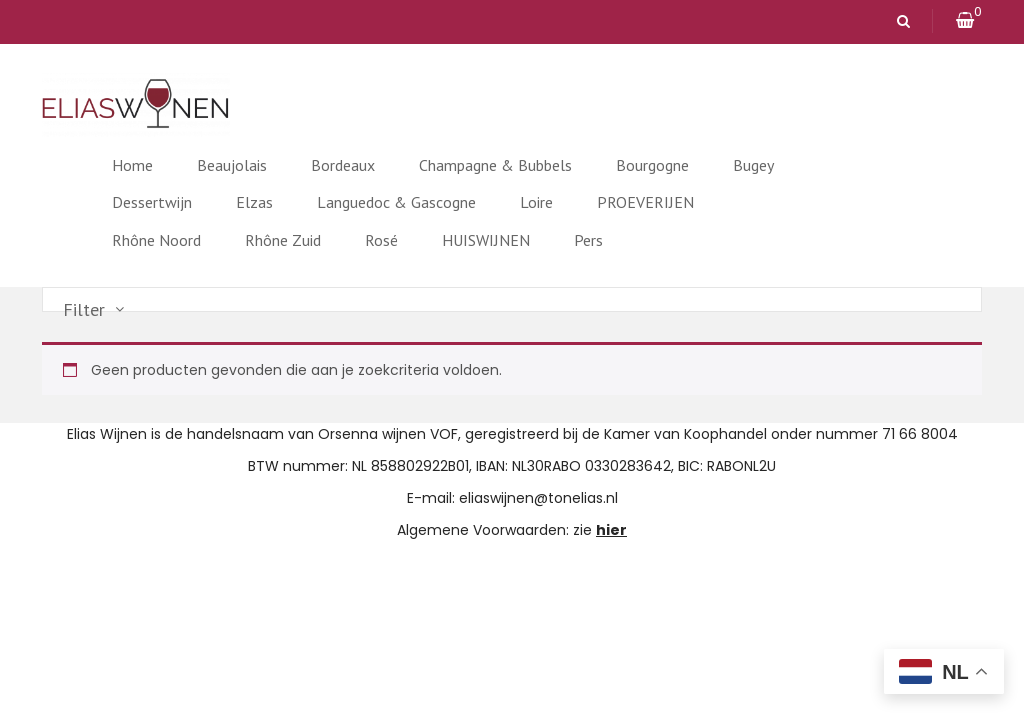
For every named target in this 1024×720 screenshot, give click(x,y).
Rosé (381, 240)
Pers (588, 240)
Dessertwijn (152, 202)
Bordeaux (343, 165)
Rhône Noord (156, 240)
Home (132, 165)
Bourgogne (652, 165)
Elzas (254, 202)
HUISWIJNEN (486, 240)
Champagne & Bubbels (495, 165)
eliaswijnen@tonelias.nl (538, 498)
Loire (536, 202)
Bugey (753, 165)
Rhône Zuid (283, 240)
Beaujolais (232, 165)
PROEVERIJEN (645, 202)
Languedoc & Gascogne (396, 202)
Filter (84, 310)
